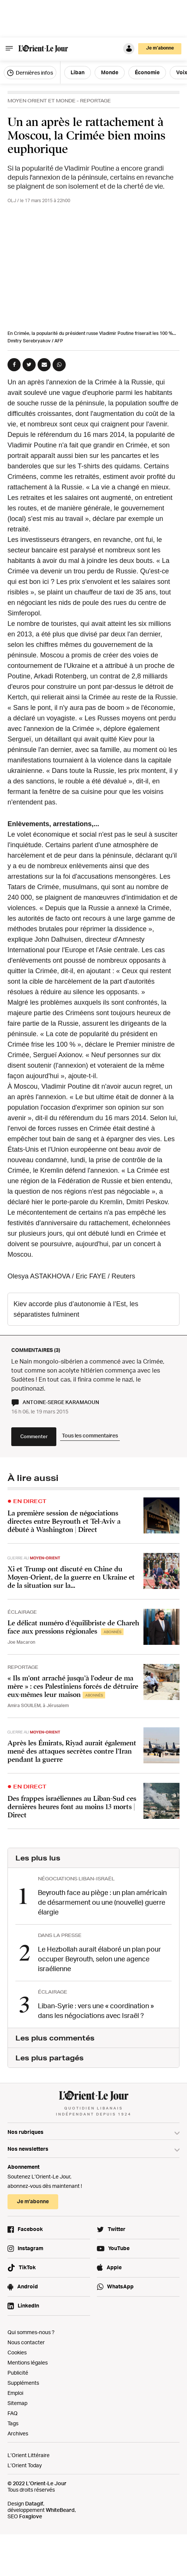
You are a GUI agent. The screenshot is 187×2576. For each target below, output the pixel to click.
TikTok (27, 2267)
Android (27, 2286)
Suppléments (23, 2382)
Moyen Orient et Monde (41, 101)
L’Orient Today (25, 2465)
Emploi (15, 2393)
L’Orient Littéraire (29, 2455)
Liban (77, 72)
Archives (18, 2433)
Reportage (95, 101)
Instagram (30, 2248)
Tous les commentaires (90, 1435)
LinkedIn (28, 2305)
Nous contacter (26, 2342)
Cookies (17, 2352)
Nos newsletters (28, 2148)
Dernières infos (30, 72)
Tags (13, 2423)
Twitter (116, 2229)
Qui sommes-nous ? (31, 2332)
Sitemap (17, 2403)
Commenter (34, 1436)
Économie (147, 72)
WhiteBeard (60, 2510)
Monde (109, 72)
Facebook (30, 2229)
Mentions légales (28, 2362)
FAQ (13, 2413)
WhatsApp (120, 2286)
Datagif (34, 2503)
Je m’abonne (160, 48)
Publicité (18, 2372)
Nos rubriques (26, 2132)
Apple (114, 2267)
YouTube (119, 2248)
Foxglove (30, 2516)
